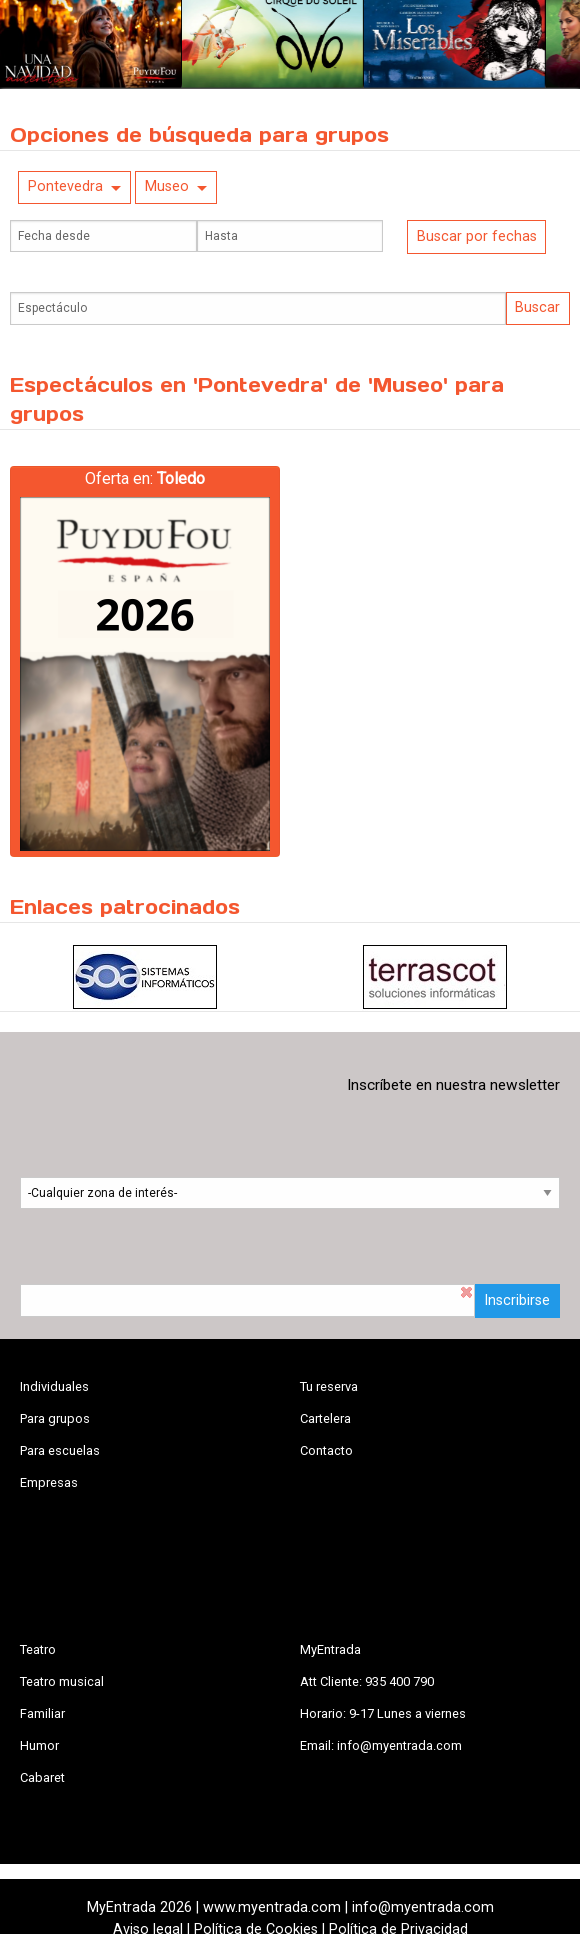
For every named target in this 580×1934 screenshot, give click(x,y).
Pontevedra (65, 186)
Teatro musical (62, 1681)
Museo (167, 186)
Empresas (49, 1482)
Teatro (38, 1649)
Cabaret (42, 1777)
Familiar (42, 1713)
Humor (39, 1745)
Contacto (326, 1450)
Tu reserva (329, 1386)
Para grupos (55, 1418)
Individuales (54, 1386)
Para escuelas (60, 1450)
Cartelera (325, 1418)
